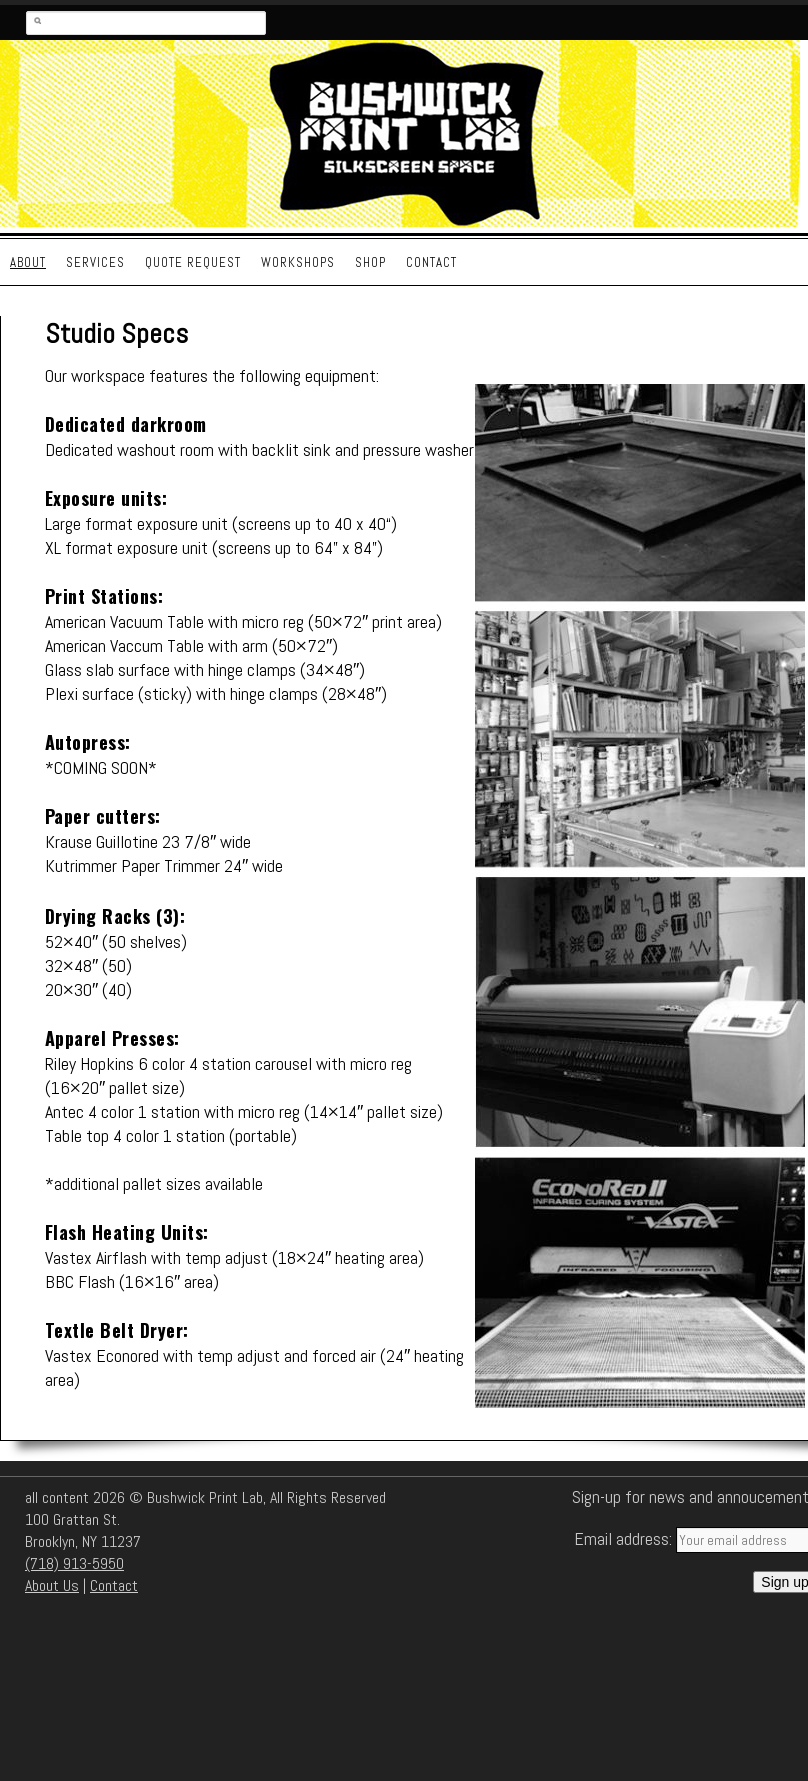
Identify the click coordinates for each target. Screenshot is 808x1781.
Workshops (298, 262)
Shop (370, 262)
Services (95, 262)
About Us (52, 1585)
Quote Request (193, 262)
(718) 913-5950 (74, 1563)
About (28, 262)
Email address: (625, 1538)
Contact (431, 262)
